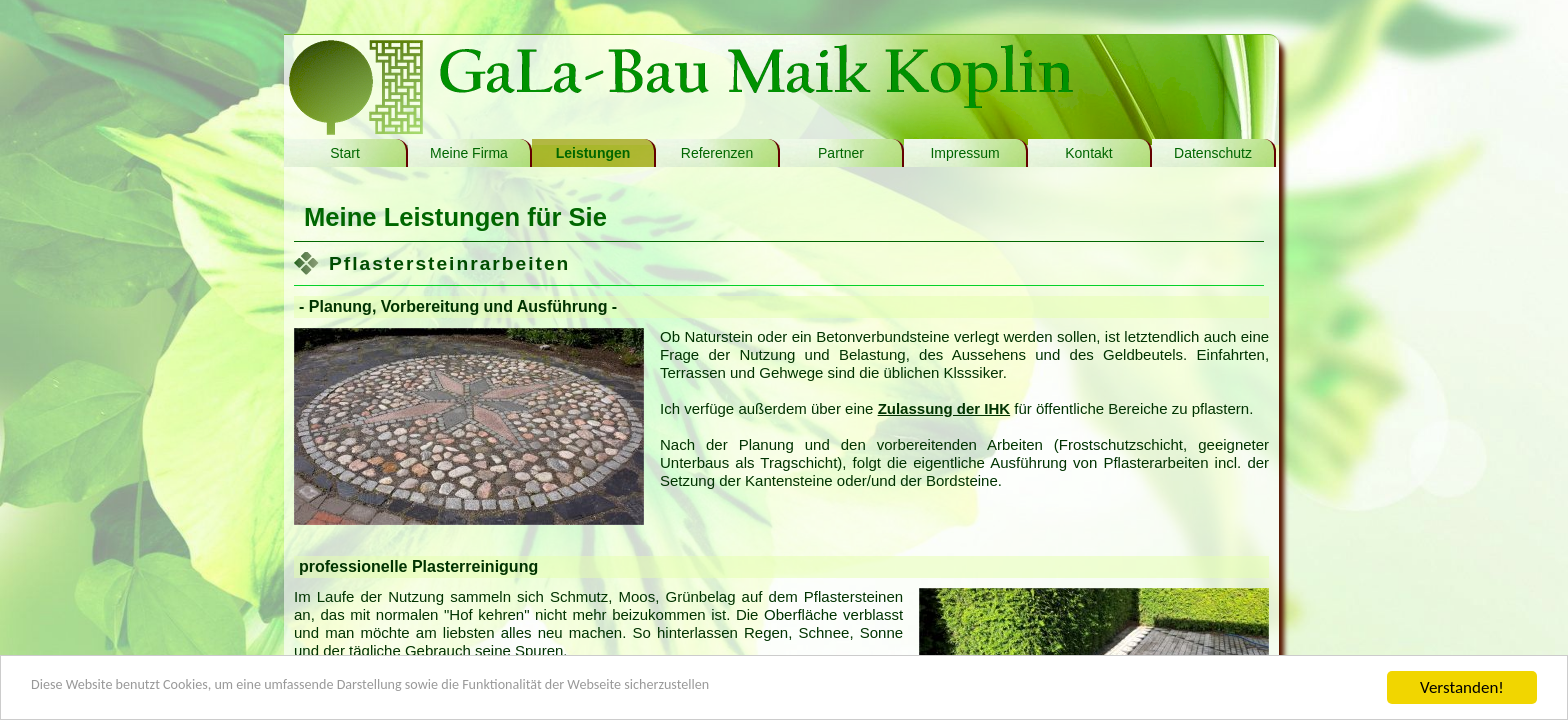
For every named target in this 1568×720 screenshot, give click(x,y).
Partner (841, 153)
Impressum (964, 153)
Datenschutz (1213, 153)
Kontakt (1088, 153)
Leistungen (593, 153)
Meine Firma (469, 153)
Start (345, 153)
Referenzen (717, 153)
